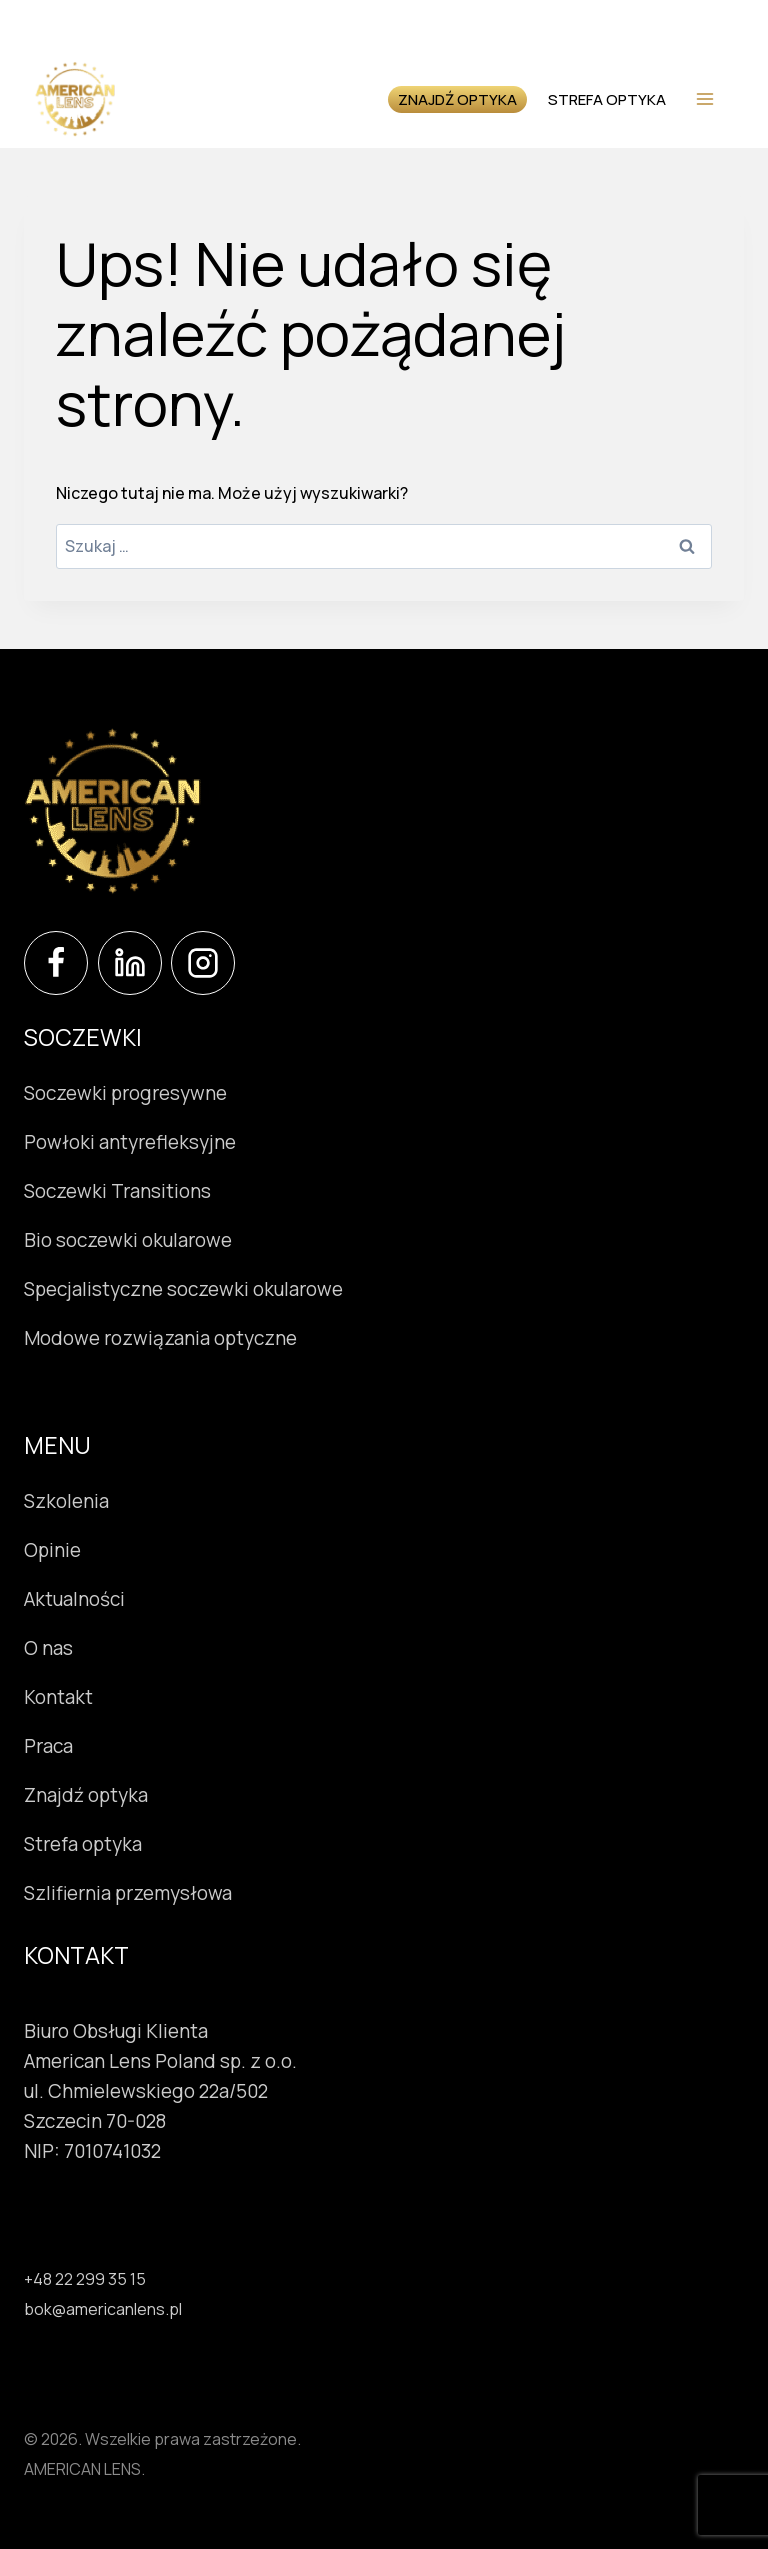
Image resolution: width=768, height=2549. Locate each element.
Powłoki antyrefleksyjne (130, 1142)
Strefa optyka (577, 98)
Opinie (52, 1550)
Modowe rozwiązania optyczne (160, 1338)
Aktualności (74, 1599)
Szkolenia (66, 1501)
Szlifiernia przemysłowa (128, 1893)
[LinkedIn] (130, 963)
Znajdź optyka (423, 98)
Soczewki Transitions (117, 1191)
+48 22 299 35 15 (85, 2274)
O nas (48, 1648)
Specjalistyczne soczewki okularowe (183, 1289)
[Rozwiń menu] (704, 98)
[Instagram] (203, 963)
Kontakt (58, 1697)
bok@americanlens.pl (103, 2304)
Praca (48, 1746)
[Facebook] (56, 963)
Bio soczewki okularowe (128, 1240)
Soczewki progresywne (125, 1093)
